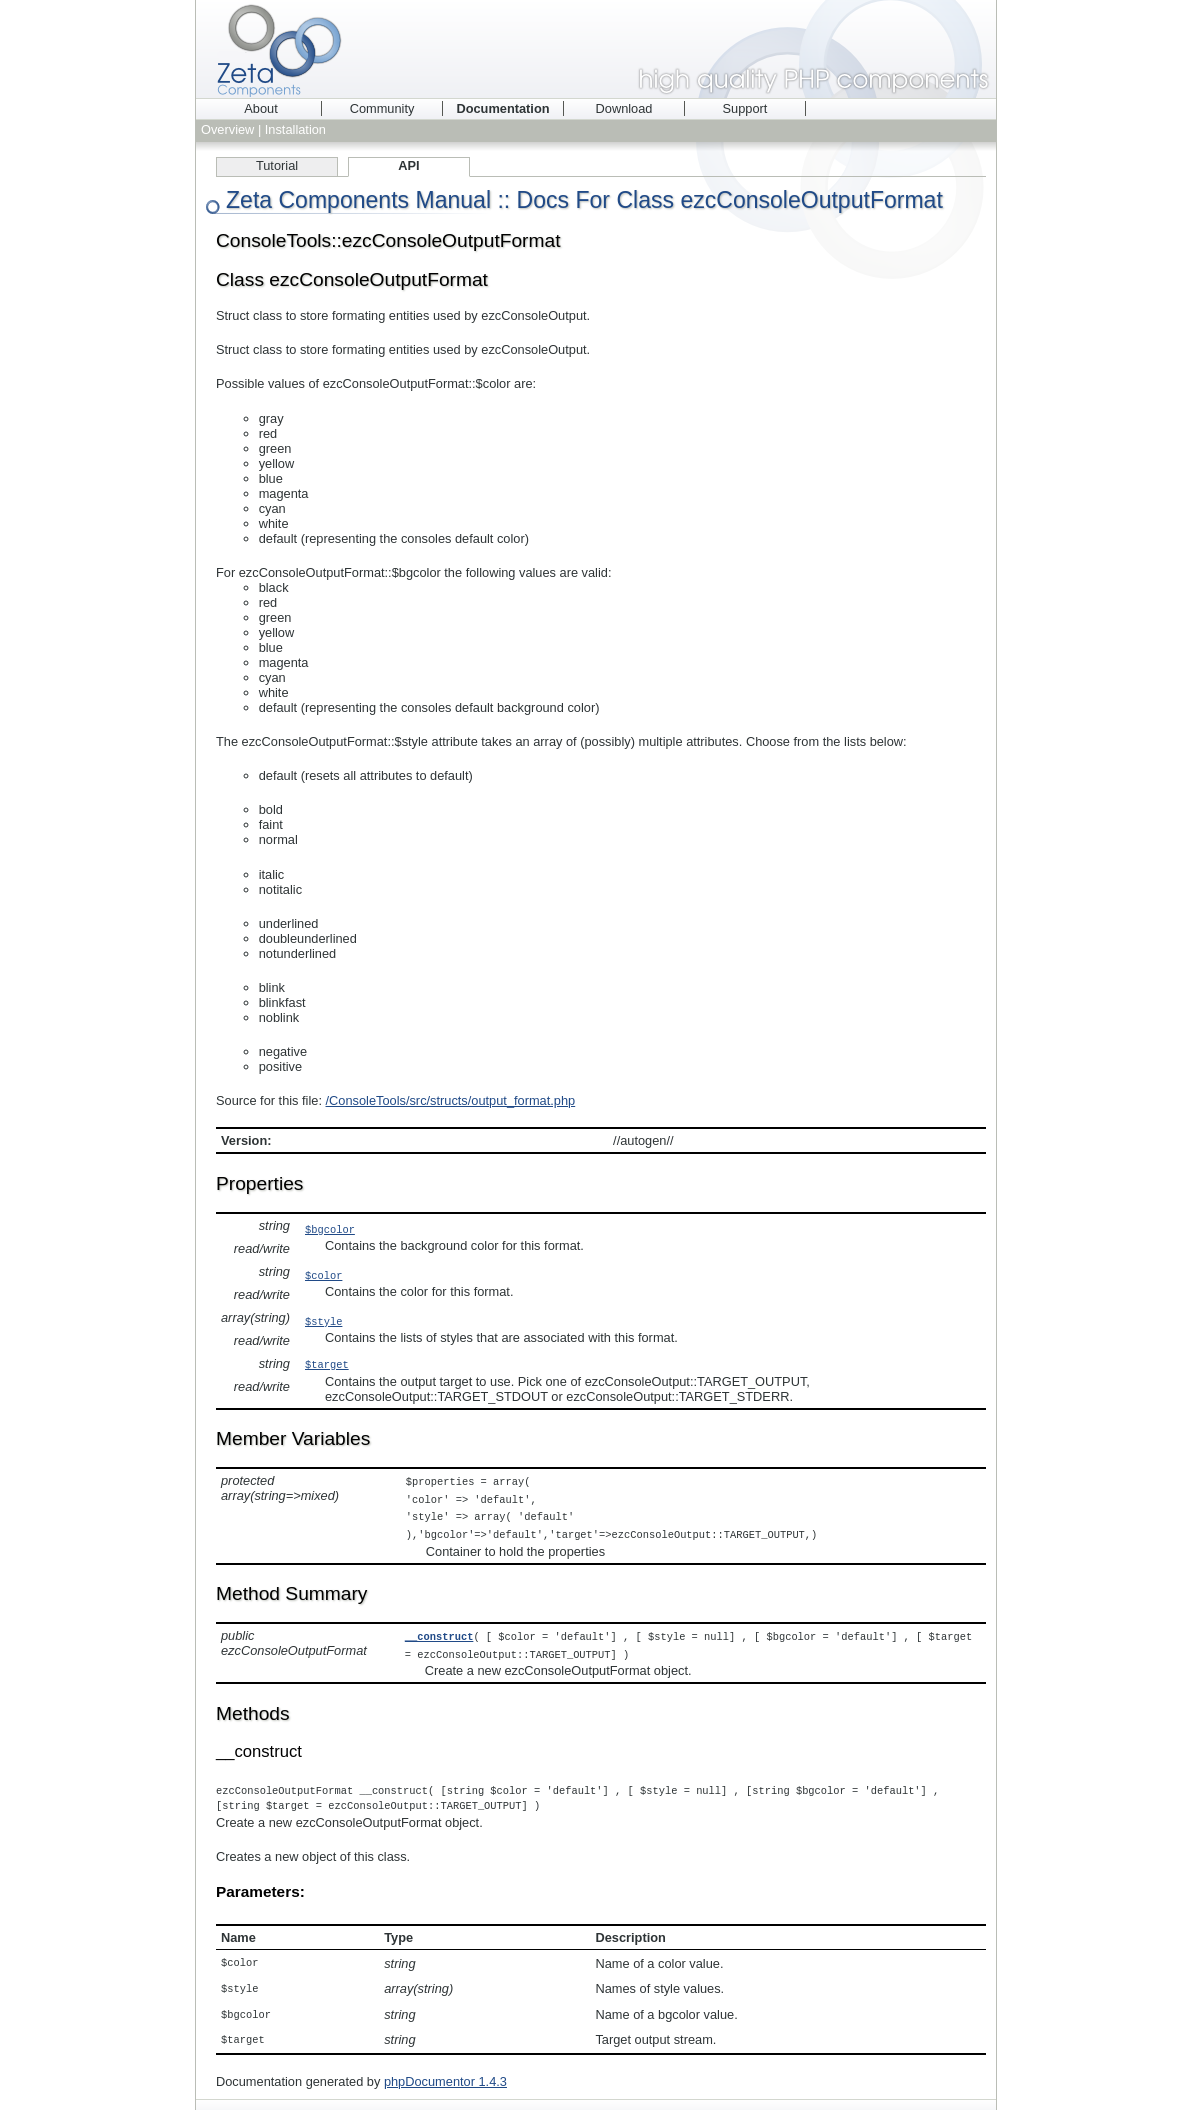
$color (323, 1275)
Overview (227, 129)
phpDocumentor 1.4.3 (445, 2070)
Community (382, 108)
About (260, 108)
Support (745, 108)
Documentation (502, 108)
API (408, 165)
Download (624, 108)
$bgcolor (330, 1229)
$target (327, 1364)
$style (323, 1321)
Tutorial (277, 165)
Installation (295, 129)
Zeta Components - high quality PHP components (596, 49)
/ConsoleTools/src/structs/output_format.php (451, 1100)
